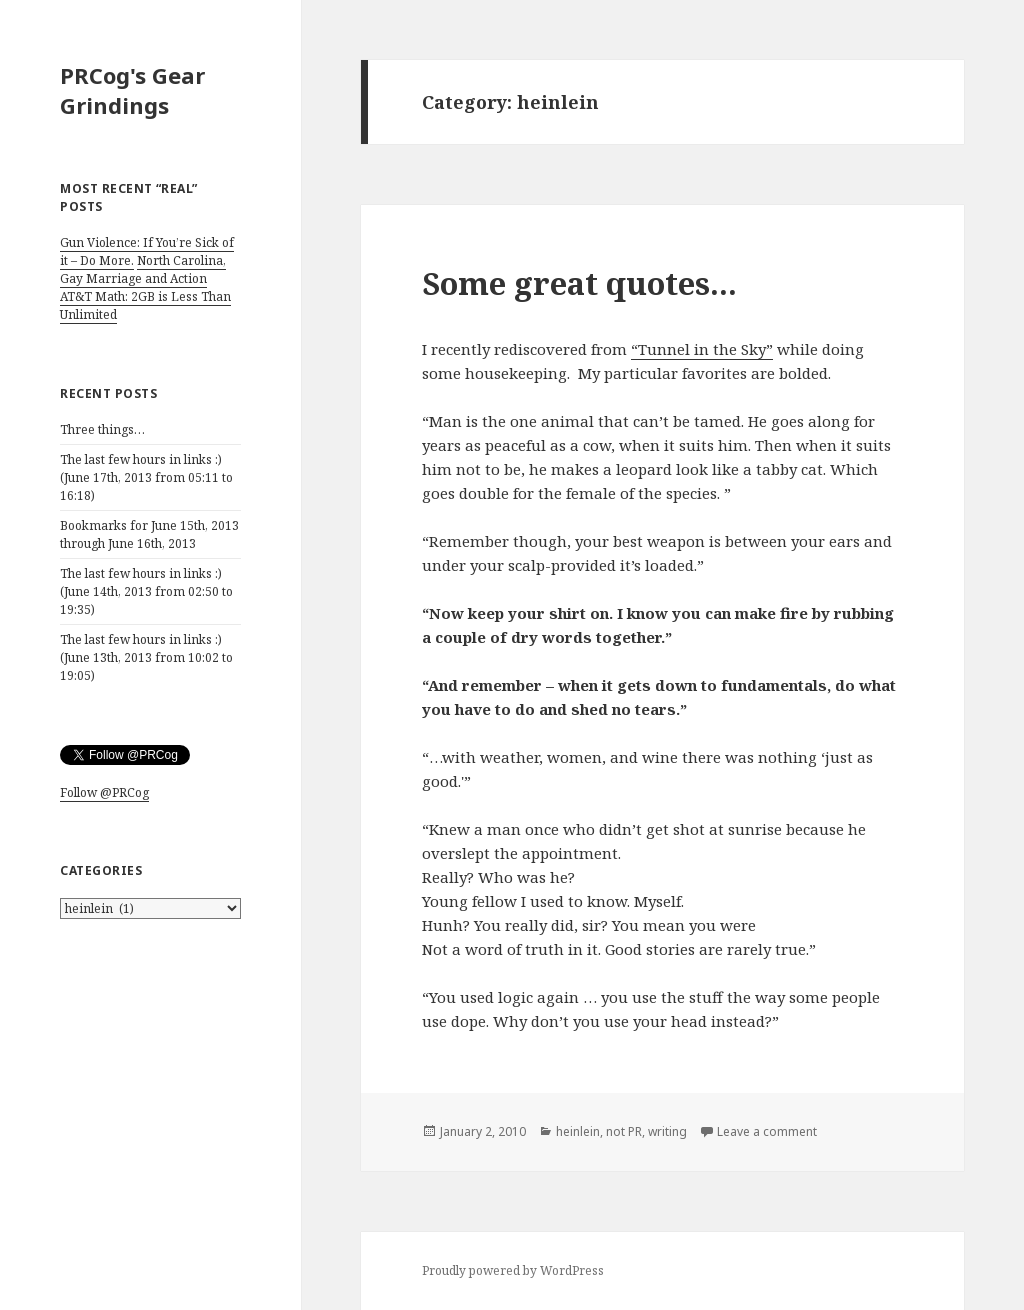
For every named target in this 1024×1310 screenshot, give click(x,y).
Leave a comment (767, 1131)
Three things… (102, 429)
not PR (624, 1131)
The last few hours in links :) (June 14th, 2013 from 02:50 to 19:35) (146, 591)
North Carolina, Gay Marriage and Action (143, 269)
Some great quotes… (579, 283)
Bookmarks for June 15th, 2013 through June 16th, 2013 (149, 534)
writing (667, 1131)
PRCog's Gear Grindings (132, 90)
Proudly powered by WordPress (513, 1270)
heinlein (578, 1131)
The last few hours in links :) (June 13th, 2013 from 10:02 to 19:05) (146, 657)
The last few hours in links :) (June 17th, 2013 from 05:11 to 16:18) (146, 477)
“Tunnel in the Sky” (702, 349)
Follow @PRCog (104, 792)
